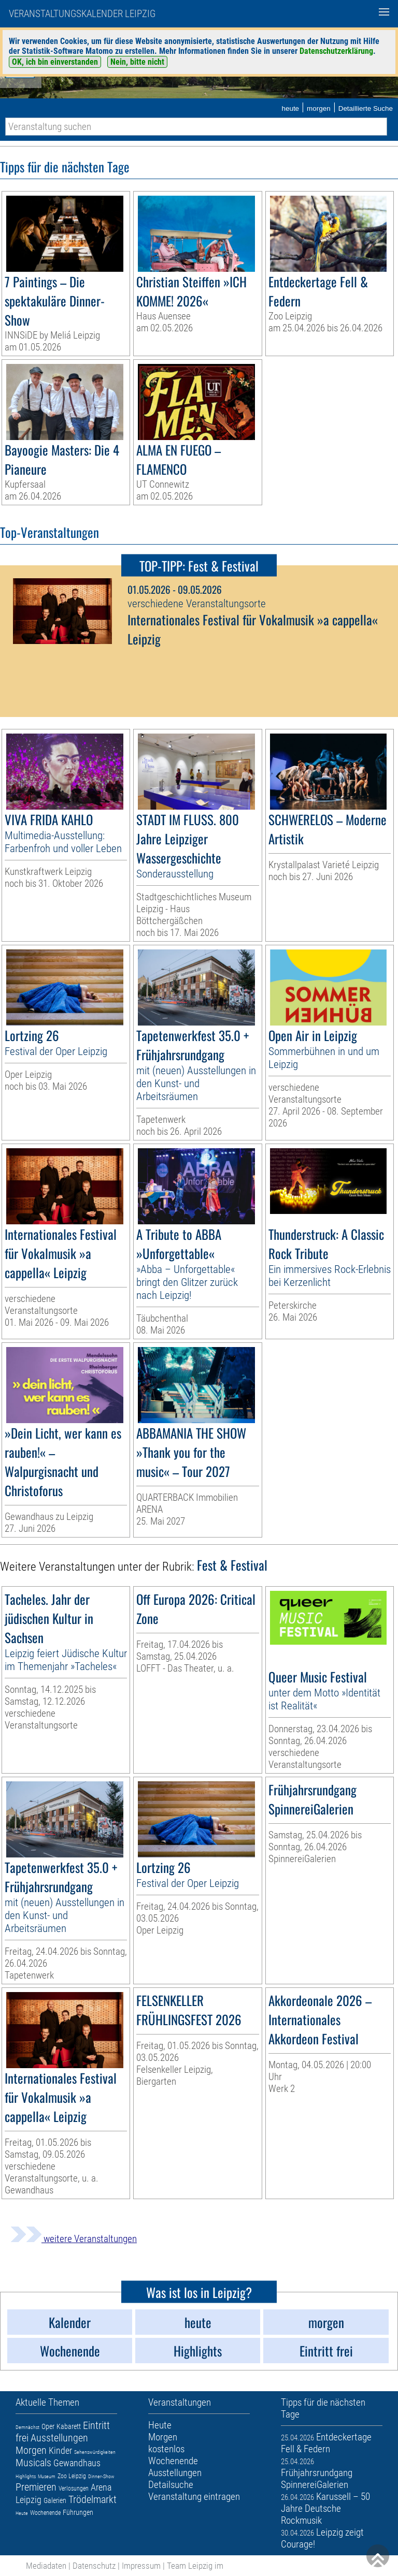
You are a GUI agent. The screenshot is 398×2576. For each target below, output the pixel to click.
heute (290, 108)
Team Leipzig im (195, 2565)
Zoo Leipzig (72, 2476)
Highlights (26, 2476)
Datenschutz (94, 2565)
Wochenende (45, 2512)
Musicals (33, 2462)
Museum (46, 2476)
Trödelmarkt (92, 2499)
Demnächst (27, 2427)
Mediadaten (46, 2565)
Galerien (55, 2500)
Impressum (141, 2565)
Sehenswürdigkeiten (95, 2452)
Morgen (31, 2450)
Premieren (36, 2487)
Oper (47, 2426)
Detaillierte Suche (365, 108)
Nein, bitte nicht (137, 62)
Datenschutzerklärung (336, 51)
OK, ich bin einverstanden (55, 62)
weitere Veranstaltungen (73, 2239)
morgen (319, 108)
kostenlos (166, 2449)
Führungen (78, 2512)
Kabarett (68, 2426)
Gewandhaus (77, 2462)
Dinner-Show (101, 2476)
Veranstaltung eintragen (194, 2496)
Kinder (60, 2450)
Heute (22, 2513)
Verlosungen (74, 2488)
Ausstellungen (59, 2438)
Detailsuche (170, 2485)
